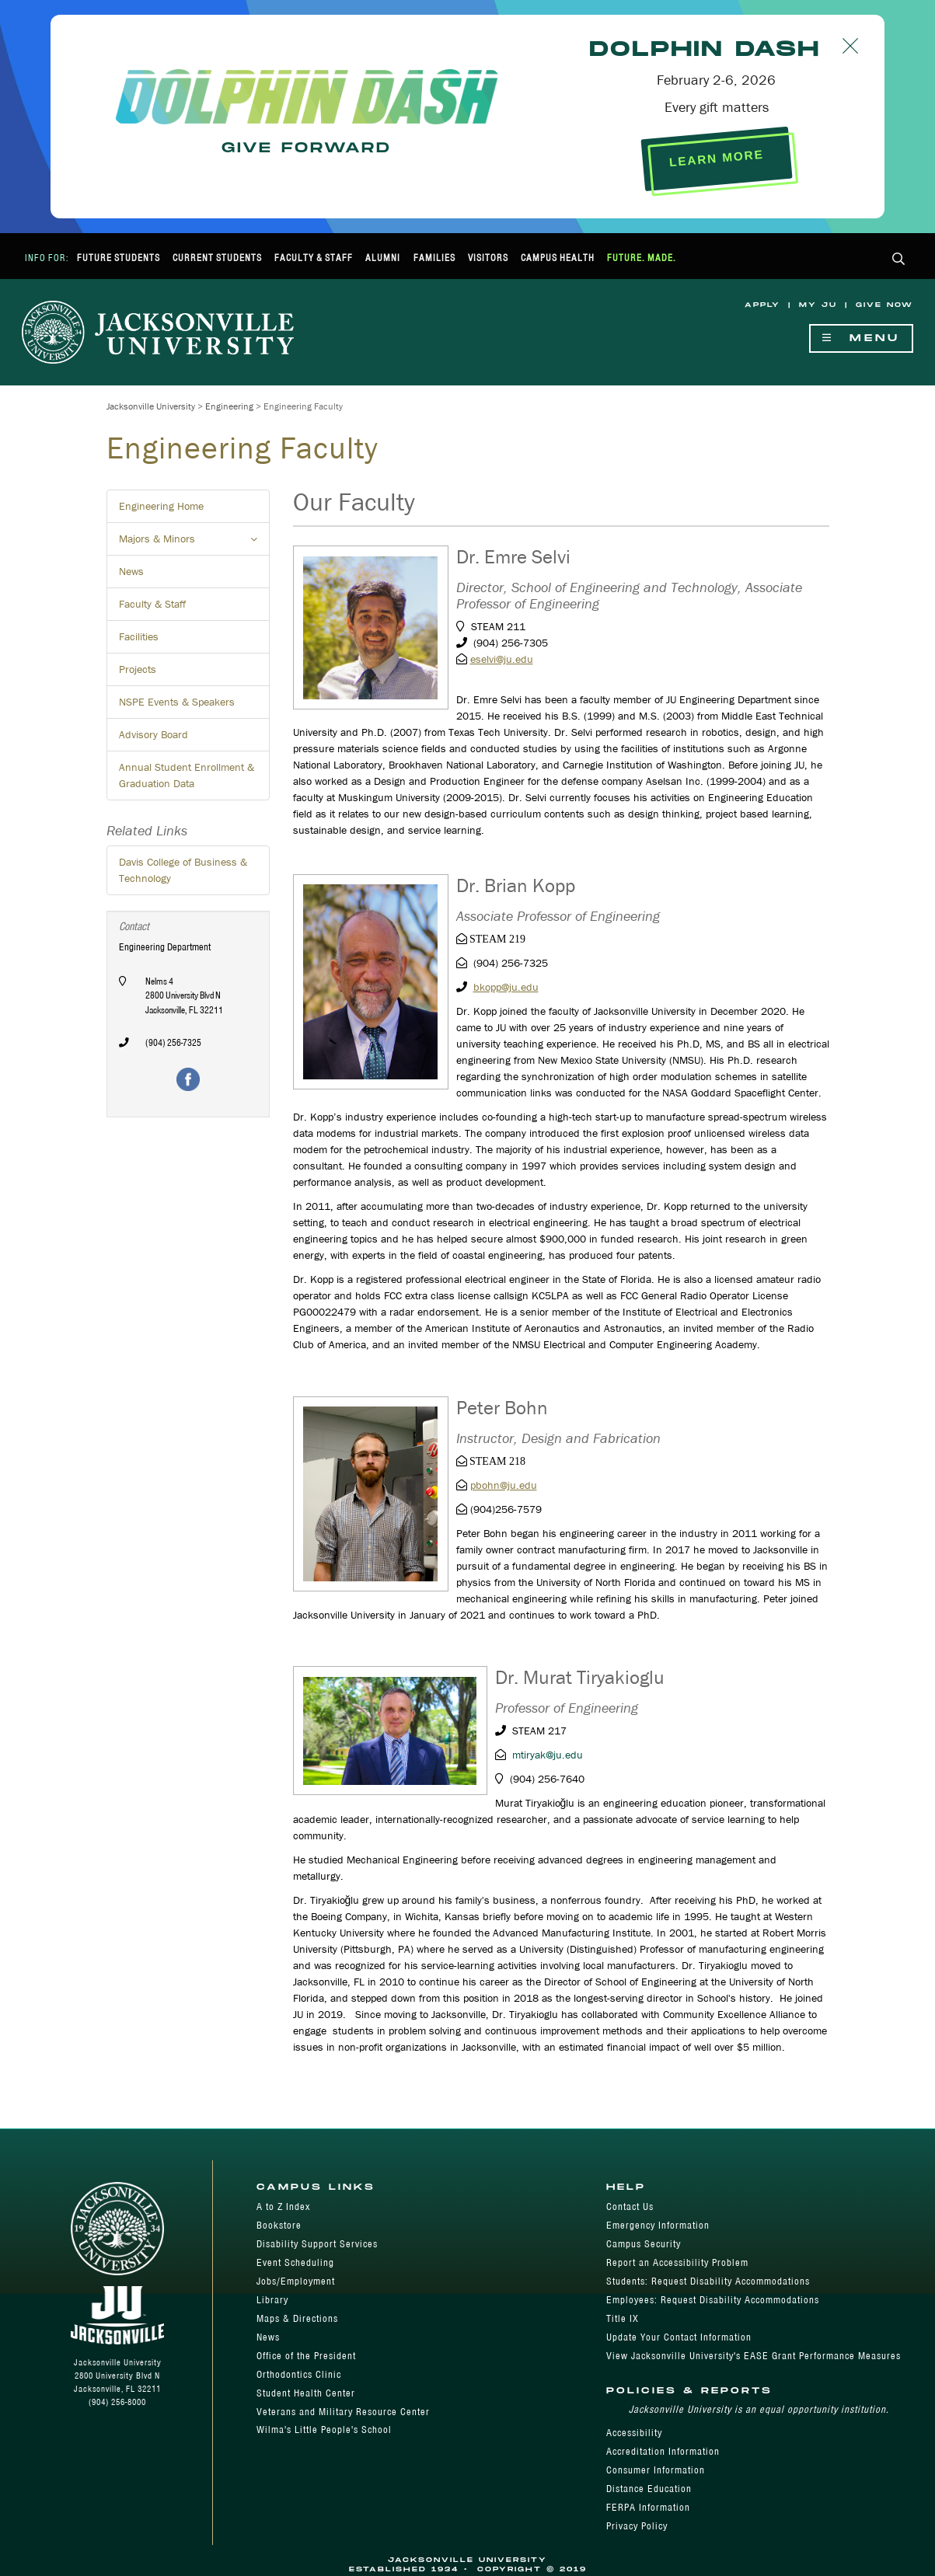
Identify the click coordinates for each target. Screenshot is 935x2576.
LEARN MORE (716, 158)
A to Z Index (283, 2206)
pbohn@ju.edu (503, 1485)
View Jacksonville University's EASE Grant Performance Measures (753, 2355)
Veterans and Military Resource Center (343, 2411)
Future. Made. (641, 257)
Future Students (118, 257)
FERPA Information (648, 2507)
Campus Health (558, 257)
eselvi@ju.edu (501, 659)
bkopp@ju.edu (506, 987)
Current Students (217, 257)
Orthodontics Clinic (298, 2374)
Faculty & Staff (313, 257)
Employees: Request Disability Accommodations (712, 2299)
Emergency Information (658, 2225)
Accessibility (634, 2432)
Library (272, 2299)
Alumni (382, 257)
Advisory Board (153, 734)
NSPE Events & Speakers (177, 702)
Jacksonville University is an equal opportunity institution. (759, 2409)
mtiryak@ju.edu (547, 1755)
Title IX (622, 2318)
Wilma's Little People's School (324, 2429)
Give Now (884, 305)
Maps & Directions (297, 2318)
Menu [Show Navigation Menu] (861, 338)
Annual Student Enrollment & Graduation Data (186, 775)
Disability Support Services (317, 2243)
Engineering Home (161, 506)
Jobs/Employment (295, 2281)
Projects (137, 669)
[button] (899, 260)
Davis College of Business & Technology (183, 870)
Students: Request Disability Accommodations (708, 2281)
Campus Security (643, 2243)
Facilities (139, 636)
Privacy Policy (637, 2525)
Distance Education (649, 2488)
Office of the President (306, 2355)
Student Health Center (305, 2393)
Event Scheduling (295, 2262)
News (131, 571)
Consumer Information (655, 2470)
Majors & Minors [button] (194, 543)
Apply (762, 305)
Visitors (488, 257)
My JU (818, 305)
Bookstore (279, 2225)
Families (434, 257)
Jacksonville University (150, 406)
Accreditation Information (663, 2451)
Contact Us (630, 2206)
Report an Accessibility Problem (677, 2262)
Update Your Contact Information (679, 2337)
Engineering (229, 406)
